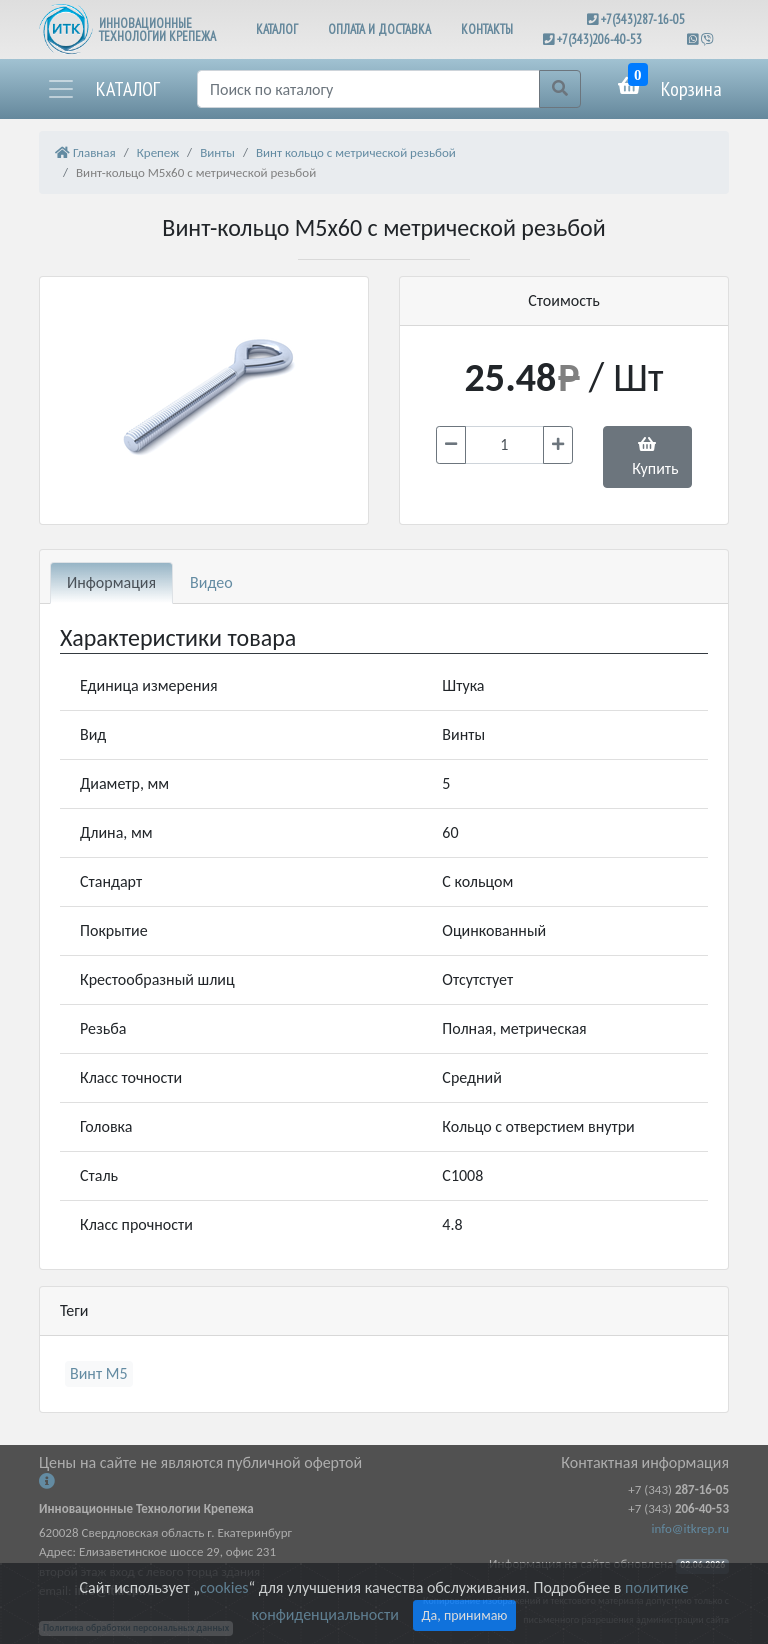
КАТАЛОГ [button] (277, 29)
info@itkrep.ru (690, 1528)
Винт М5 (99, 1373)
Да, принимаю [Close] (465, 1615)
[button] (103, 89)
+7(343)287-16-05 (643, 19)
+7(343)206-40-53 (599, 39)
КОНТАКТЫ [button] (487, 29)
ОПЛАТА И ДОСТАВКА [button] (379, 29)
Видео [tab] (211, 582)
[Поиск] (368, 89)
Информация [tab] (111, 582)
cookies (224, 1587)
